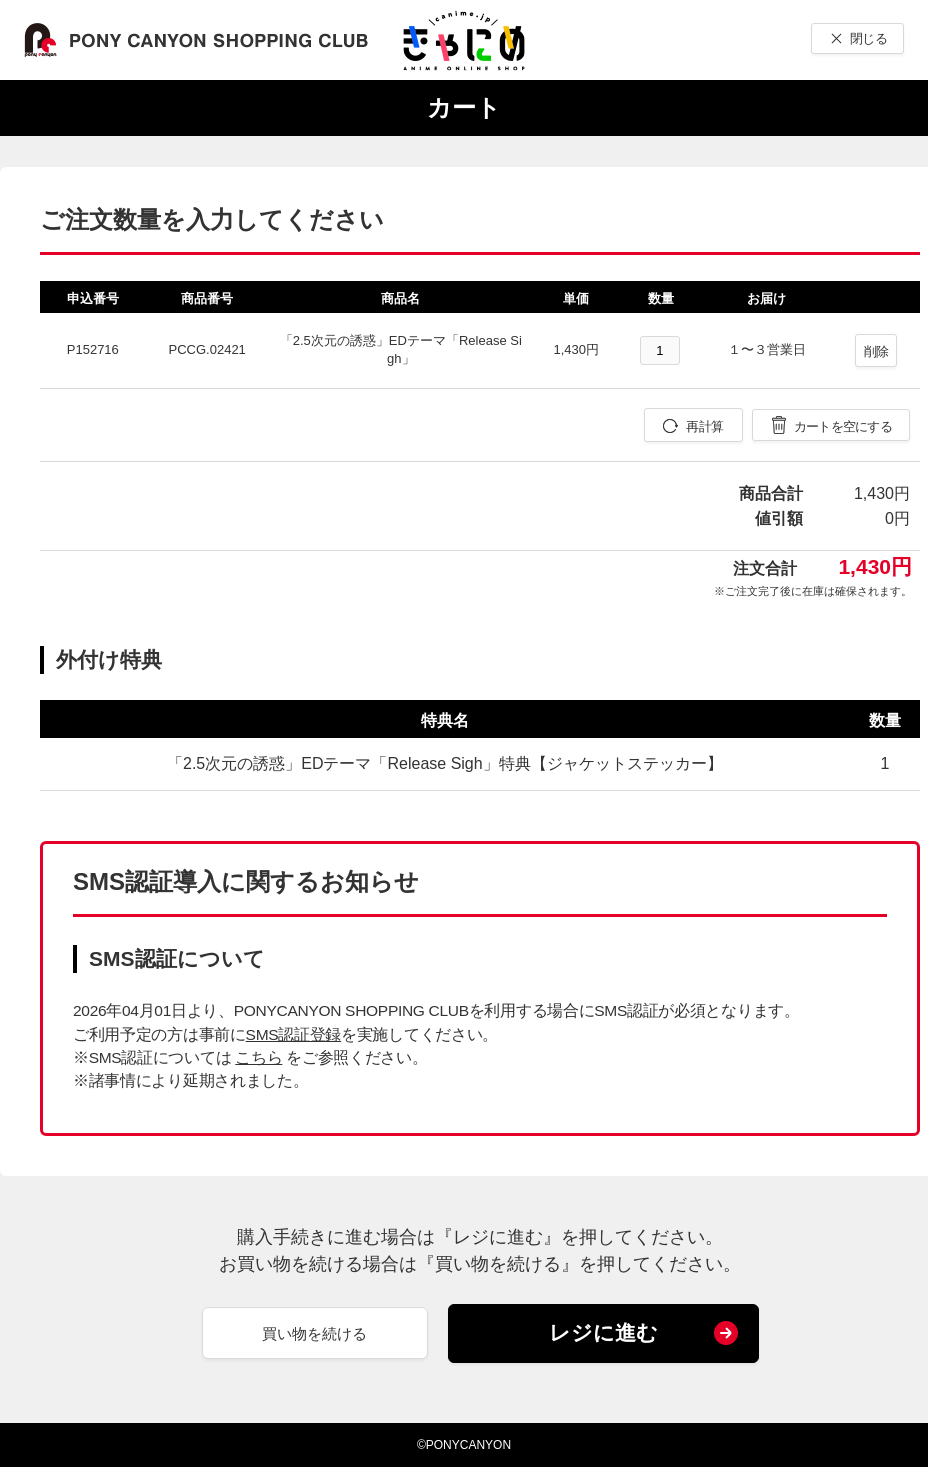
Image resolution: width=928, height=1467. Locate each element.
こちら (258, 1057)
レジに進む (603, 1332)
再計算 (704, 426)
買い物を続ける (314, 1333)
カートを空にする (843, 426)
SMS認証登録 (293, 1034)
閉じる (868, 38)
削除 (876, 351)
